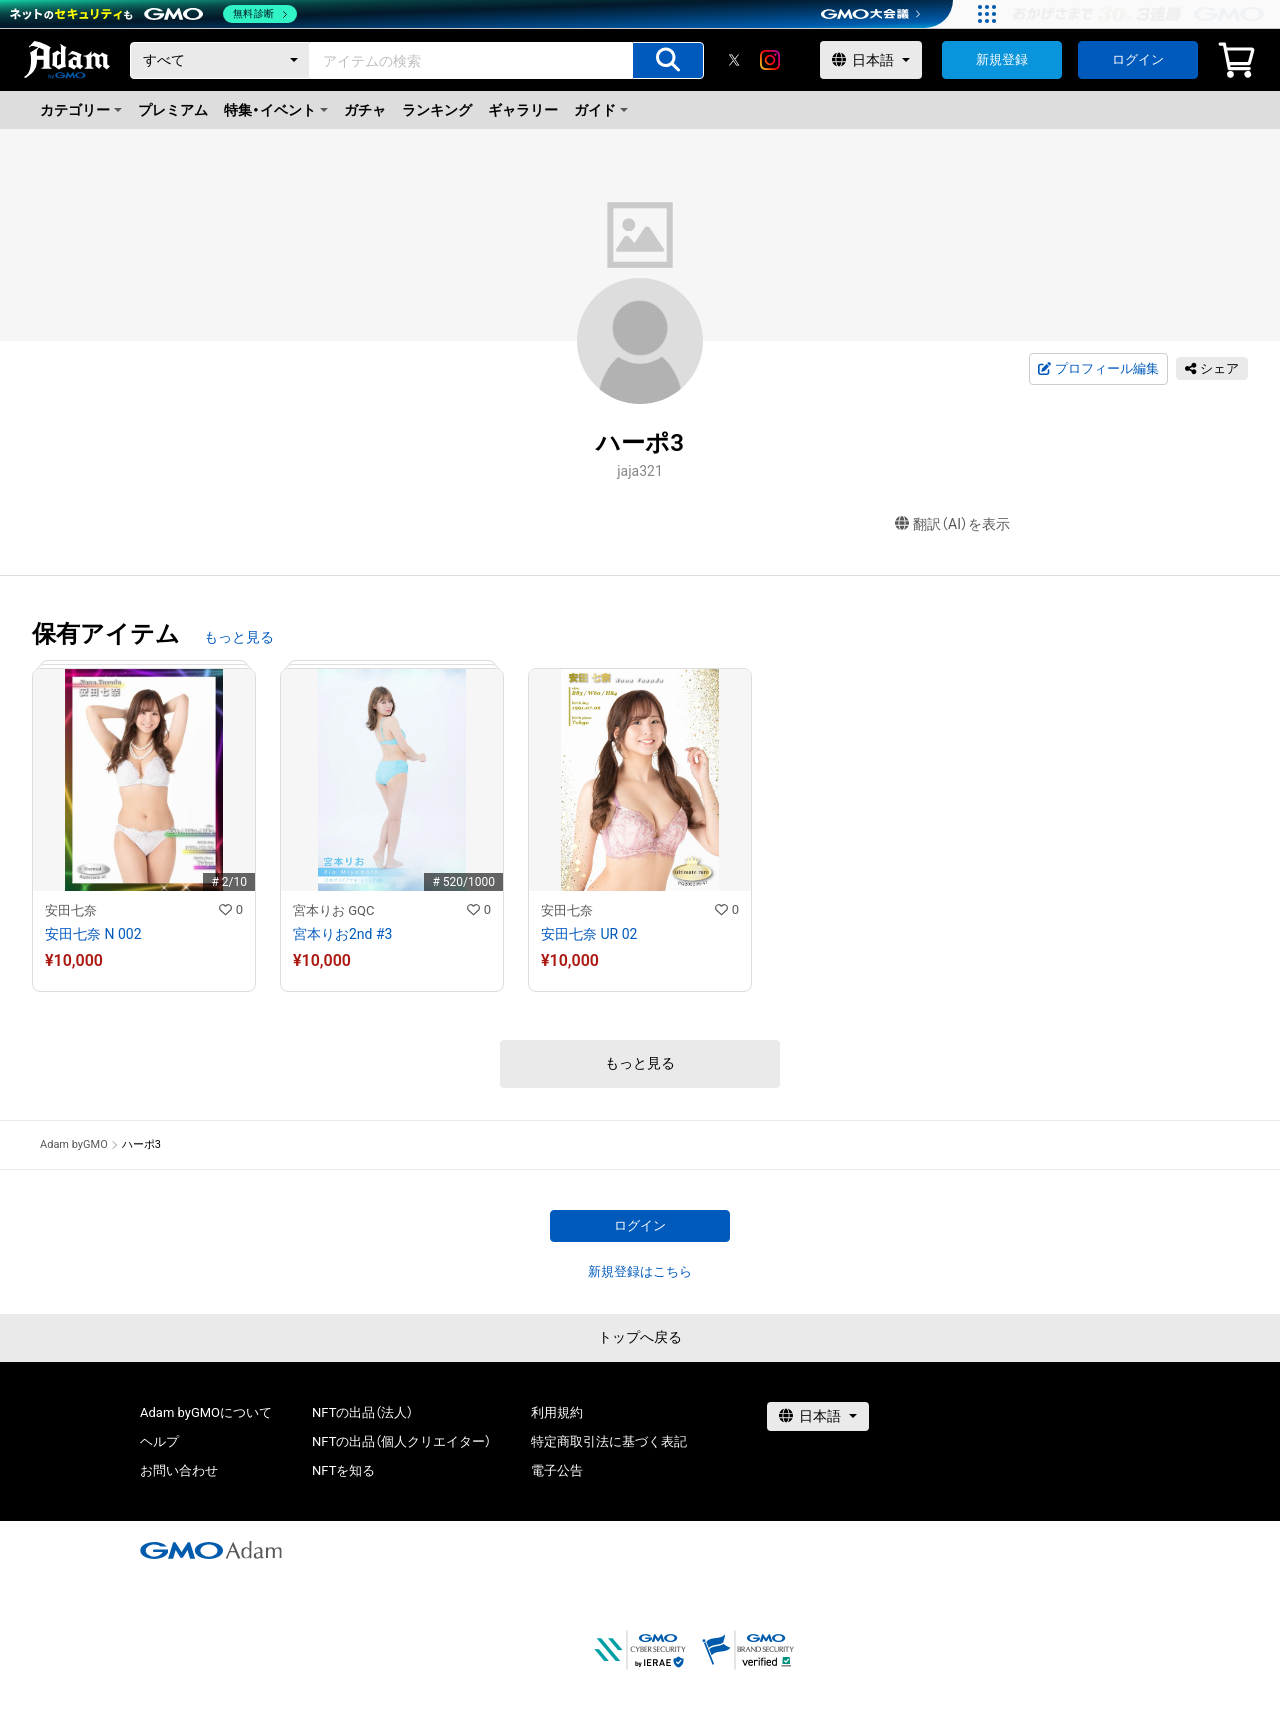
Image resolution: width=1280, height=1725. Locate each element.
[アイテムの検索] (668, 60)
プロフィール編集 (1098, 369)
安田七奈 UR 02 (589, 934)
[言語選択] (871, 60)
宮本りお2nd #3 (342, 934)
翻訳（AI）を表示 (952, 524)
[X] (734, 60)
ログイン (1138, 59)
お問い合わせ (179, 1470)
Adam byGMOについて (206, 1412)
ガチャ (365, 110)
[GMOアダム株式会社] (211, 1550)
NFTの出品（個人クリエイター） (401, 1441)
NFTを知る (343, 1470)
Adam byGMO (74, 1144)
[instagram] (770, 60)
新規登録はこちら (640, 1271)
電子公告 (557, 1470)
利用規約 (557, 1412)
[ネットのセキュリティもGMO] (153, 14)
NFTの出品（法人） (362, 1412)
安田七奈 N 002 (93, 934)
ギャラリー (523, 110)
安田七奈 (71, 910)
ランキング (437, 110)
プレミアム (173, 110)
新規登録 (1002, 59)
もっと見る (239, 637)
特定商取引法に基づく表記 (609, 1441)
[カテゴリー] (220, 60)
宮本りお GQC (334, 910)
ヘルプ (159, 1441)
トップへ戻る (640, 1337)
